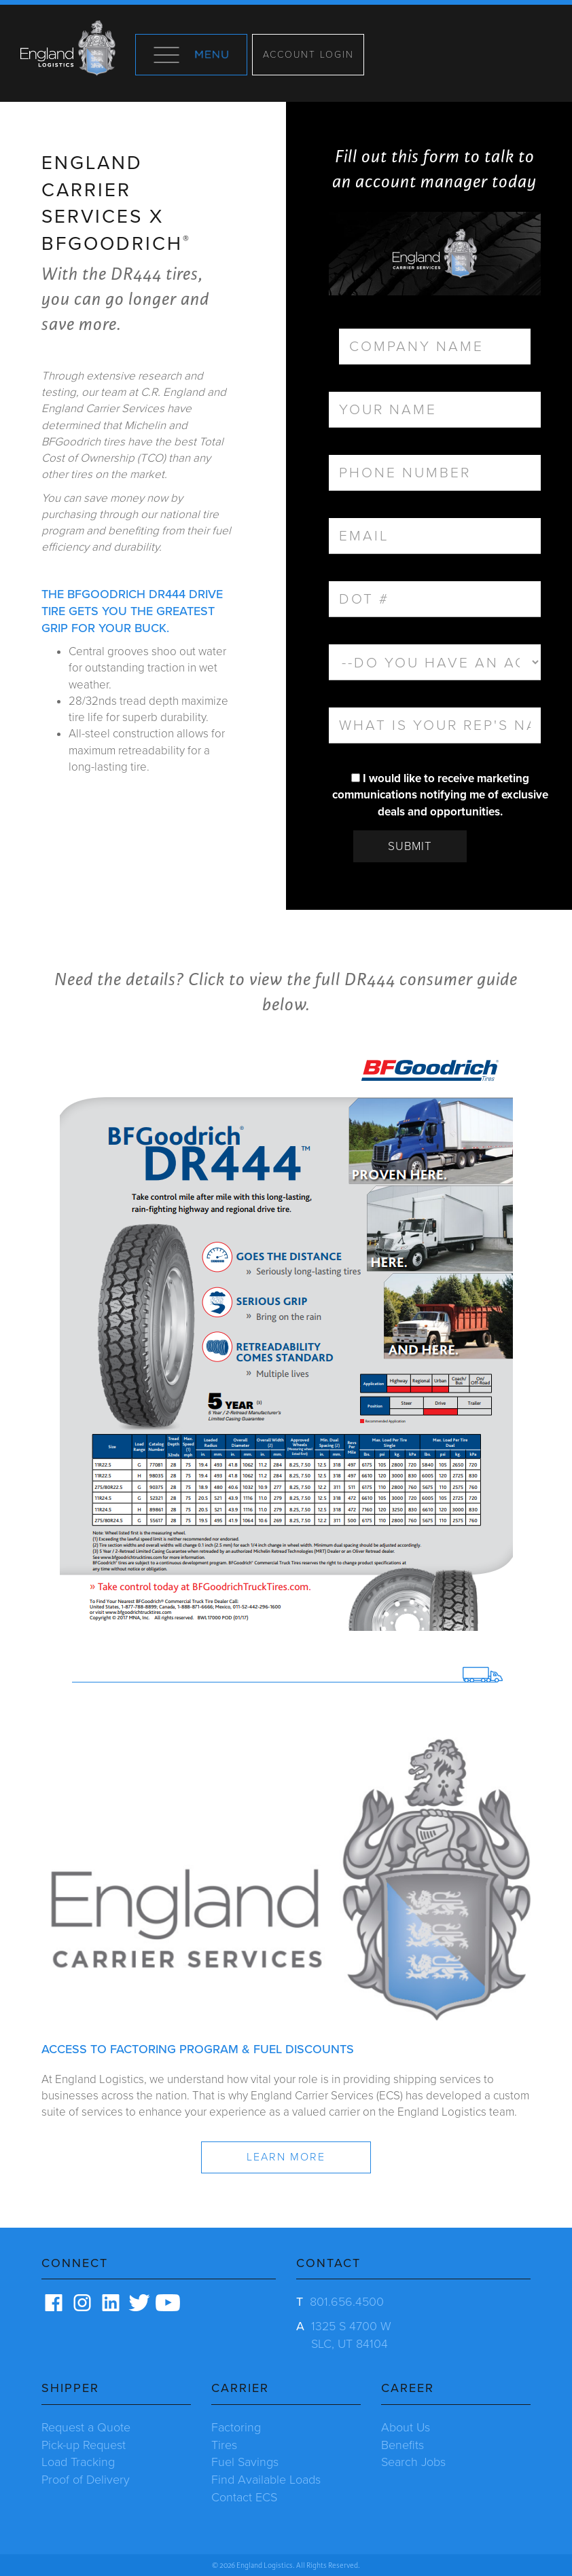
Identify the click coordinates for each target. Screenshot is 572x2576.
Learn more (286, 2157)
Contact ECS (244, 2497)
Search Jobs (413, 2461)
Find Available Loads (266, 2479)
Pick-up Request (83, 2444)
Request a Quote (85, 2427)
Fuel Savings (245, 2461)
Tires (224, 2444)
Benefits (402, 2444)
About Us (405, 2427)
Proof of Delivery (85, 2479)
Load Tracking (78, 2461)
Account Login (308, 54)
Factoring (236, 2427)
